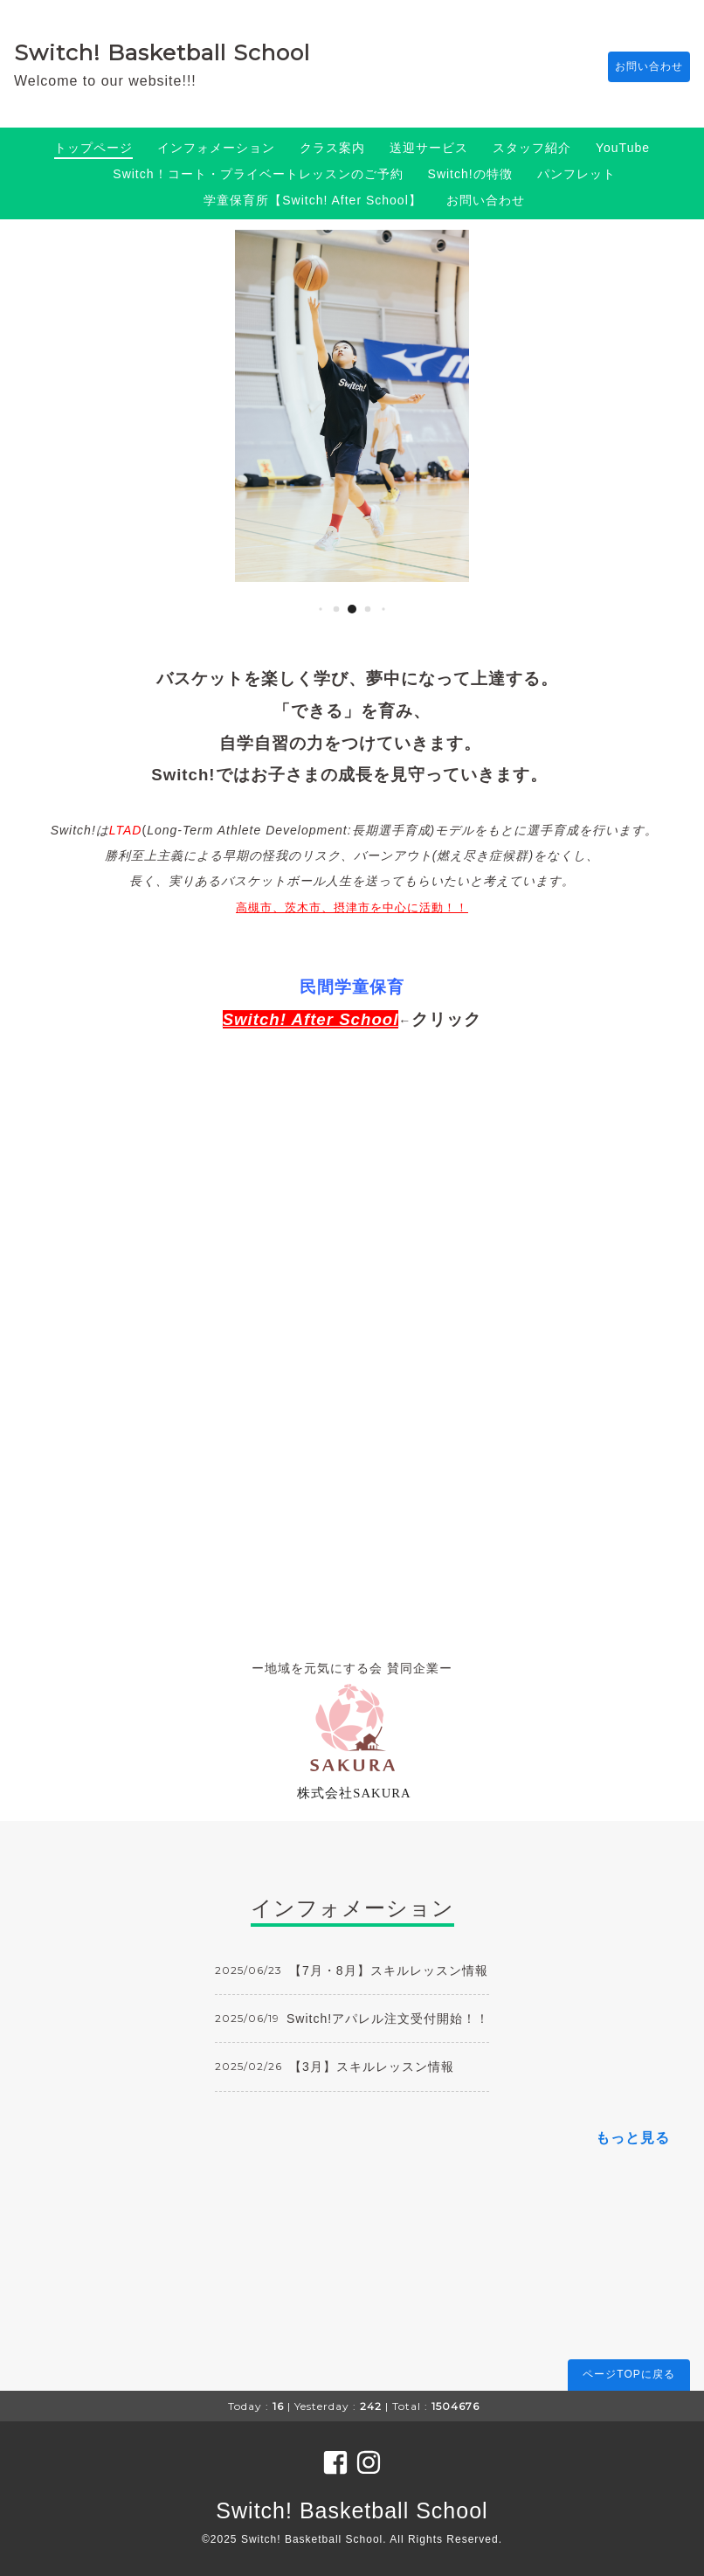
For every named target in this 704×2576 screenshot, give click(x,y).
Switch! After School (311, 1019)
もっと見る (633, 2137)
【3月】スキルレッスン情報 (371, 2067)
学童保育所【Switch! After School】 (313, 200)
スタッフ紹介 (532, 148)
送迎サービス (429, 148)
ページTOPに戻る (628, 2374)
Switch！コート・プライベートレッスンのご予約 (258, 174)
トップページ (93, 148)
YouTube (623, 148)
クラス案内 (332, 148)
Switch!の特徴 (470, 174)
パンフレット (576, 174)
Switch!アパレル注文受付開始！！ (387, 2018)
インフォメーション (216, 148)
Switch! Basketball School (162, 52)
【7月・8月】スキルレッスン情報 (388, 1970)
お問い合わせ (640, 67)
